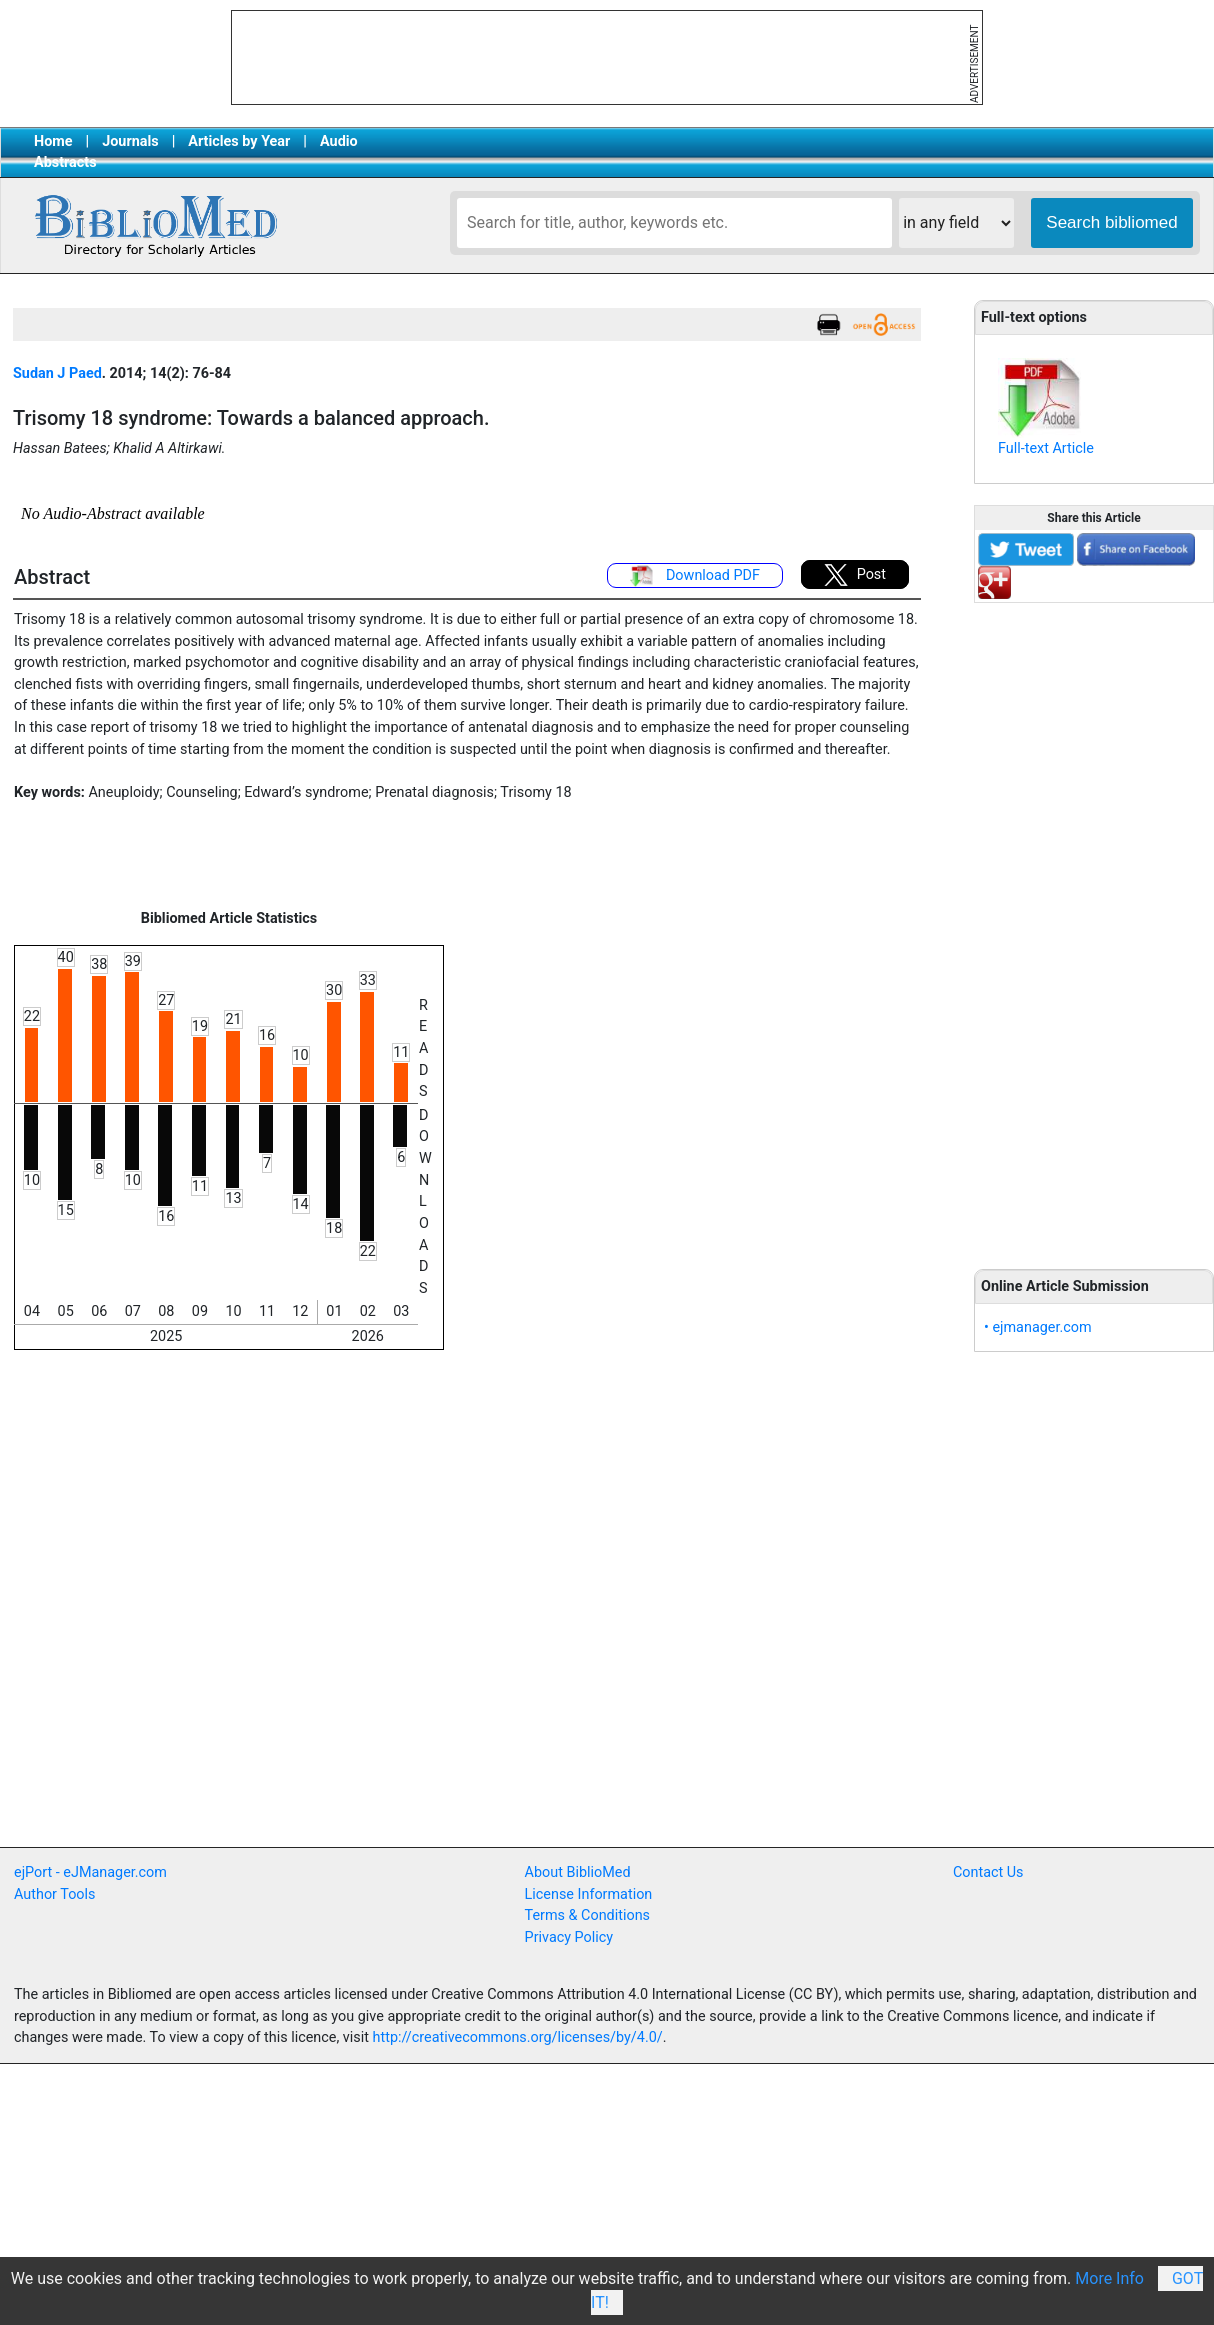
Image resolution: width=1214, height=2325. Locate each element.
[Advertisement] (407, 1700)
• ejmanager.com (1038, 1327)
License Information (589, 1894)
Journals (130, 141)
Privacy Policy (569, 1937)
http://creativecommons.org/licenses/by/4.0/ (518, 2037)
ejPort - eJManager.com (90, 1872)
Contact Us (988, 1872)
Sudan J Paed (57, 373)
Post (855, 575)
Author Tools (54, 1894)
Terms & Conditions (587, 1915)
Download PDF (695, 576)
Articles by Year (239, 141)
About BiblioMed (578, 1872)
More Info (1109, 2278)
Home (53, 141)
